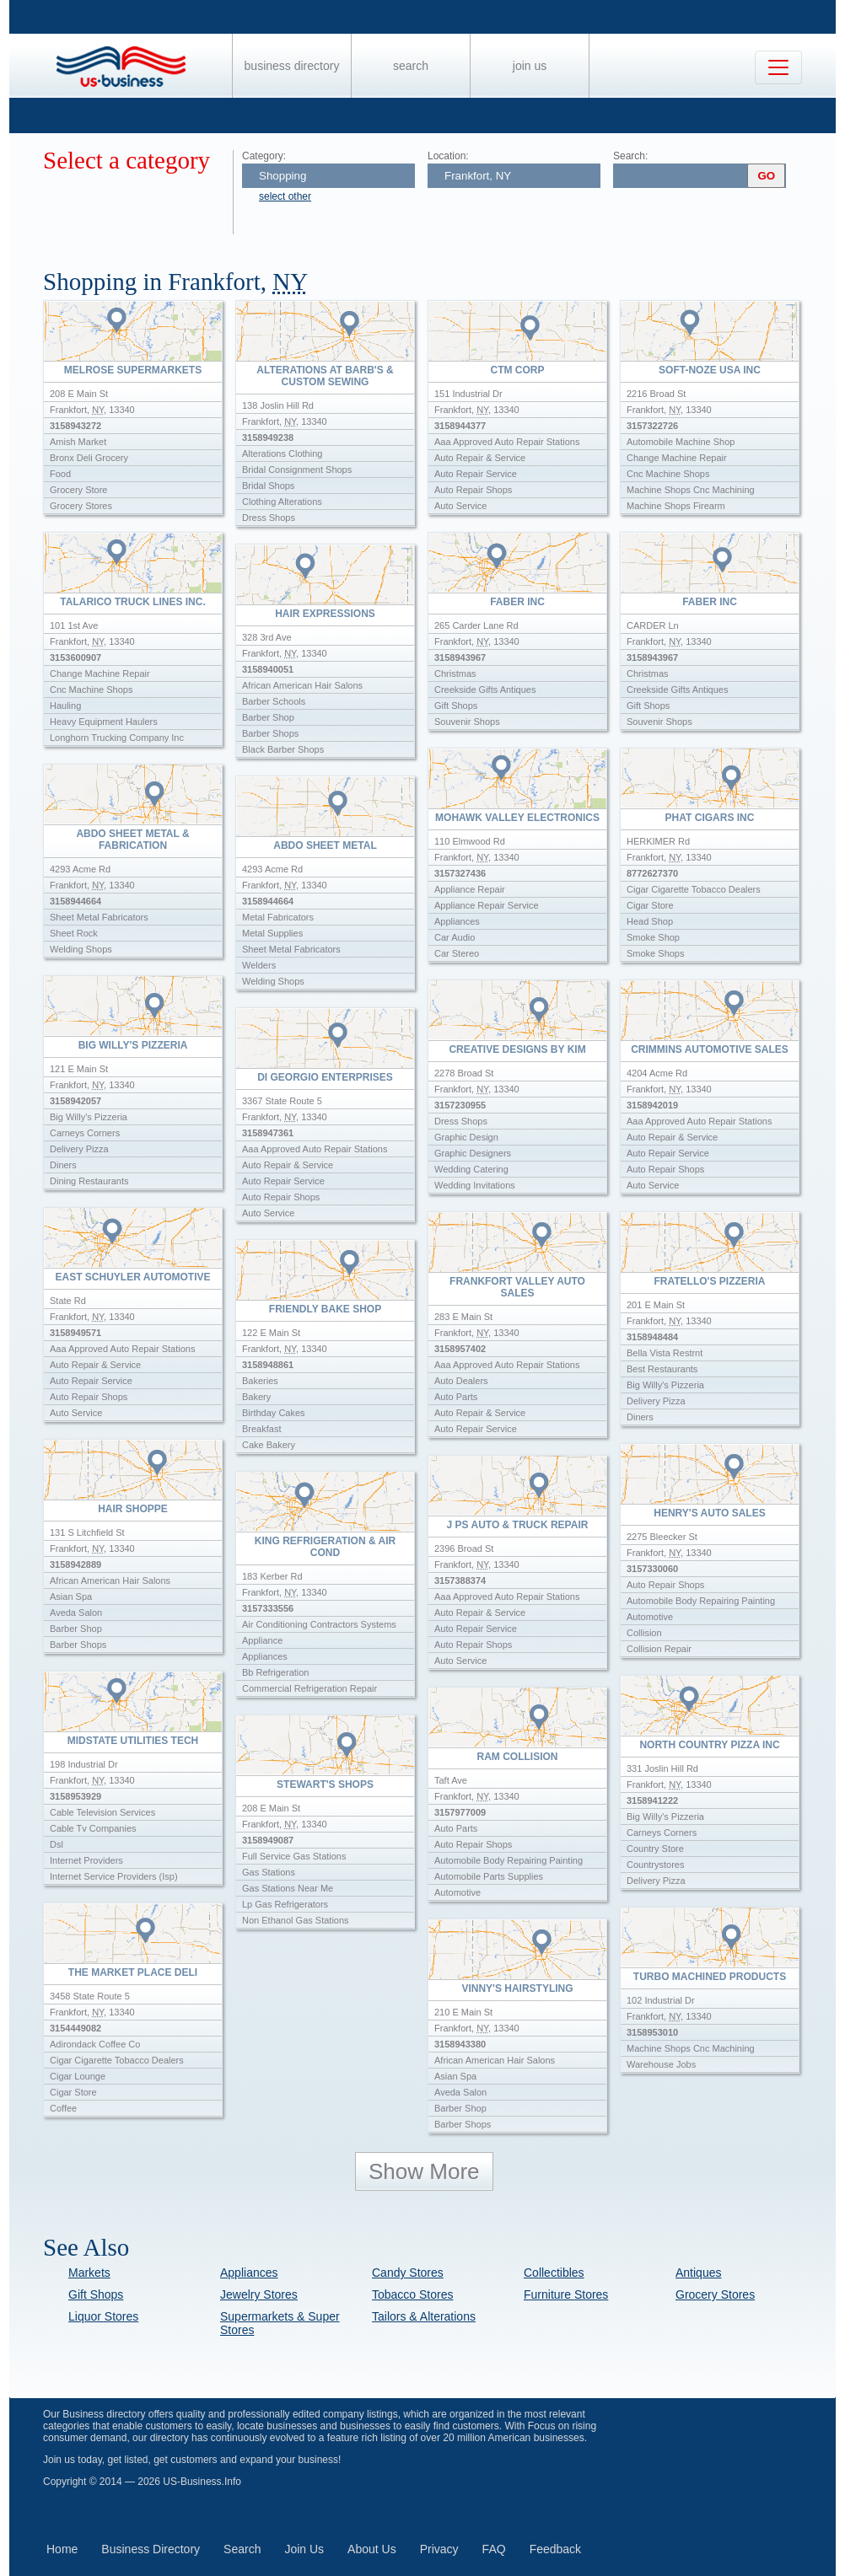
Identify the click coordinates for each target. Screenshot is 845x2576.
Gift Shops (95, 2294)
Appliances (249, 2272)
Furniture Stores (566, 2294)
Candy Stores (408, 2272)
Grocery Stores (715, 2294)
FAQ (494, 2549)
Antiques (698, 2272)
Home (62, 2549)
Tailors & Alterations (424, 2316)
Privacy (439, 2549)
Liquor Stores (103, 2316)
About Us (371, 2549)
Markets (89, 2272)
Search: (630, 156)
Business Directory (292, 65)
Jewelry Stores (259, 2294)
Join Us (529, 65)
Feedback (555, 2549)
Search (410, 65)
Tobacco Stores (413, 2294)
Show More (424, 2171)
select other (285, 196)
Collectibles (554, 2272)
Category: (264, 156)
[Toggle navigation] (778, 67)
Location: (448, 156)
